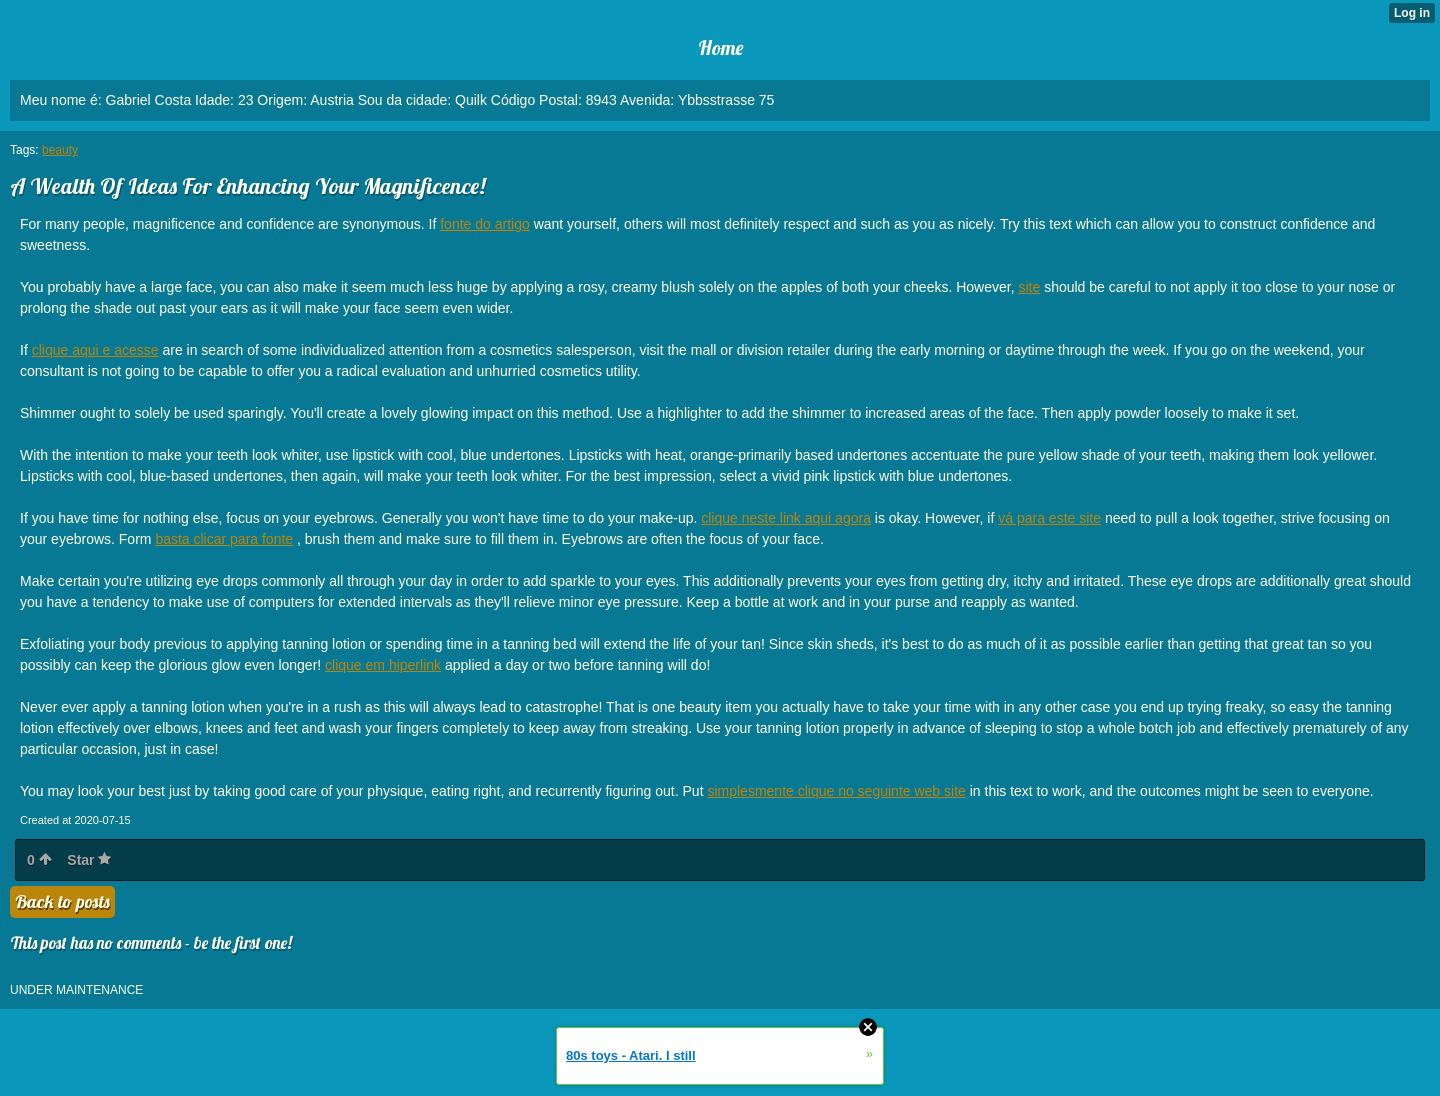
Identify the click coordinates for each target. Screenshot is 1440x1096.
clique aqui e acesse (95, 350)
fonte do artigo (485, 224)
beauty (60, 150)
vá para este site (1049, 518)
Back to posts (62, 901)
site (1029, 287)
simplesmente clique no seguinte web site (836, 791)
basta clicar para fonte (224, 539)
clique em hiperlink (383, 665)
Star (89, 860)
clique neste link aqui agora (786, 518)
